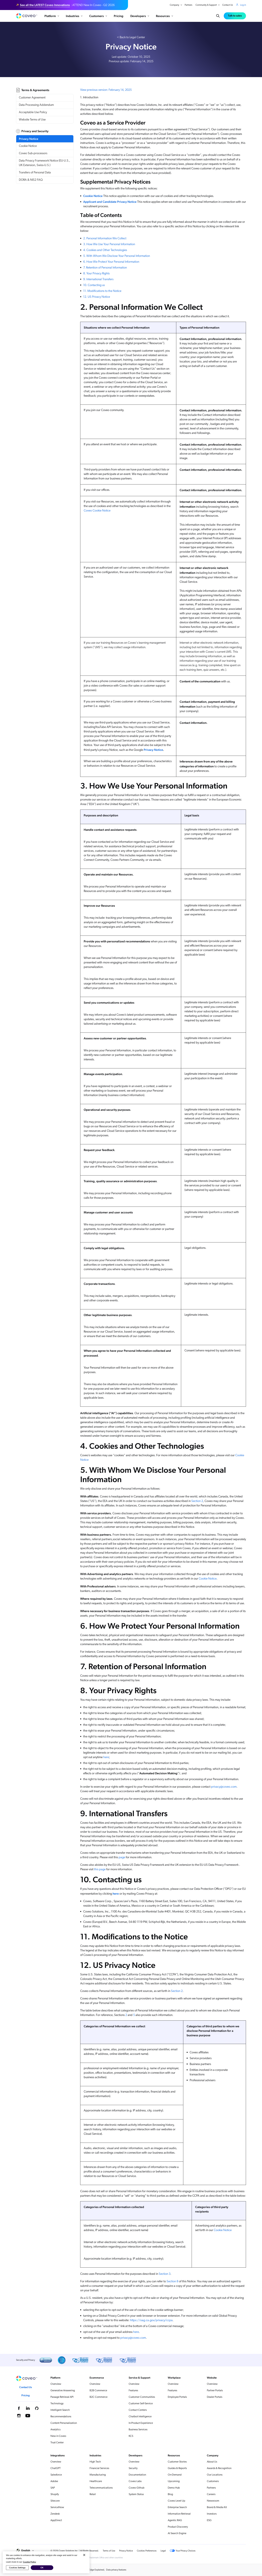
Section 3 (164, 2274)
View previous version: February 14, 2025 (106, 90)
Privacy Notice (28, 139)
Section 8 (172, 2281)
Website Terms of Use (32, 119)
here (106, 1757)
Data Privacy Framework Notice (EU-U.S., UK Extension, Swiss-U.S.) (44, 163)
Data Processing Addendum (36, 105)
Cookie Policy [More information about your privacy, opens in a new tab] (29, 2569)
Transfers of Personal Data (35, 172)
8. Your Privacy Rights (96, 273)
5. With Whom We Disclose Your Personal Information (116, 256)
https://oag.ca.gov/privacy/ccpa (151, 2320)
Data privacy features (116, 2570)
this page (100, 1869)
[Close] (84, 2562)
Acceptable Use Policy (33, 112)
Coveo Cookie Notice (97, 510)
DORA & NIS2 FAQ (31, 180)
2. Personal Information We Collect (104, 238)
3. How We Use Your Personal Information (109, 244)
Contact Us (227, 5)
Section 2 (197, 1501)
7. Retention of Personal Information (105, 267)
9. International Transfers (98, 279)
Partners (188, 5)
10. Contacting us (94, 285)
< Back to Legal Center (131, 37)
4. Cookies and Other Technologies (105, 250)
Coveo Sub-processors (33, 153)
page (122, 1857)
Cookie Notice (28, 146)
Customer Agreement (32, 97)
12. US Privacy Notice (96, 297)
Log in (243, 5)
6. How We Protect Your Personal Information (111, 262)
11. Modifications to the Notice (102, 291)
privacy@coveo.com (224, 1786)
